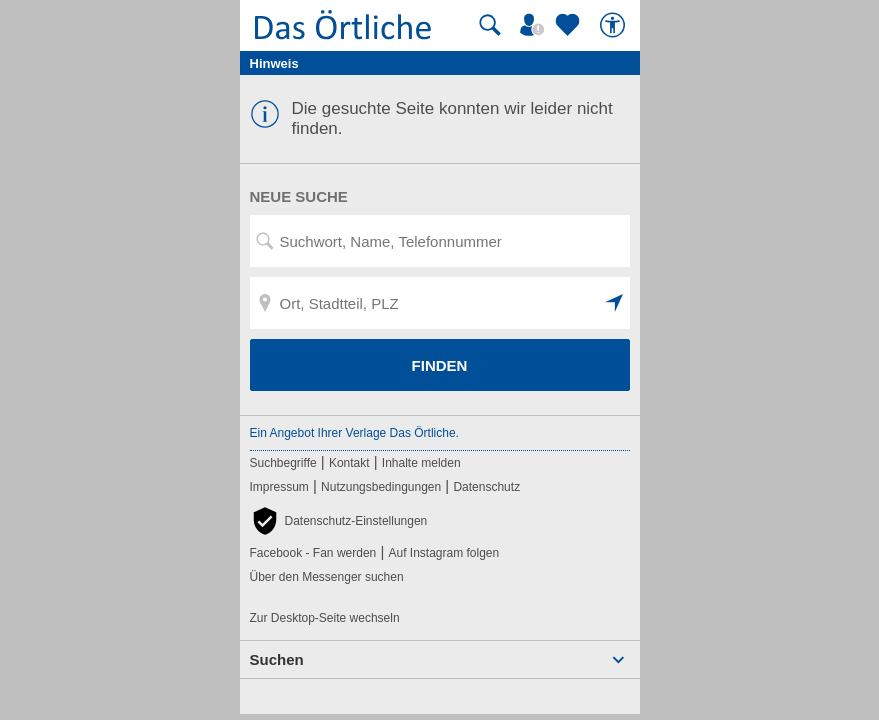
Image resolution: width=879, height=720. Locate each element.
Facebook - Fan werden (313, 553)
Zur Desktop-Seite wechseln (325, 618)
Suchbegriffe (283, 463)
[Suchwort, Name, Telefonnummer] (440, 241)
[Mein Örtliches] (535, 25)
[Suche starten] (490, 25)
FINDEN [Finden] (440, 365)
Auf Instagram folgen (443, 553)
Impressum (279, 487)
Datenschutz (486, 487)
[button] (615, 303)
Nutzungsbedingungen (381, 487)
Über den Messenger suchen (327, 577)
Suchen (277, 659)
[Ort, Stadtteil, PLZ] (440, 303)
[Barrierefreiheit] (615, 25)
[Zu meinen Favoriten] (570, 25)
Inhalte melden (421, 463)
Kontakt (349, 463)
